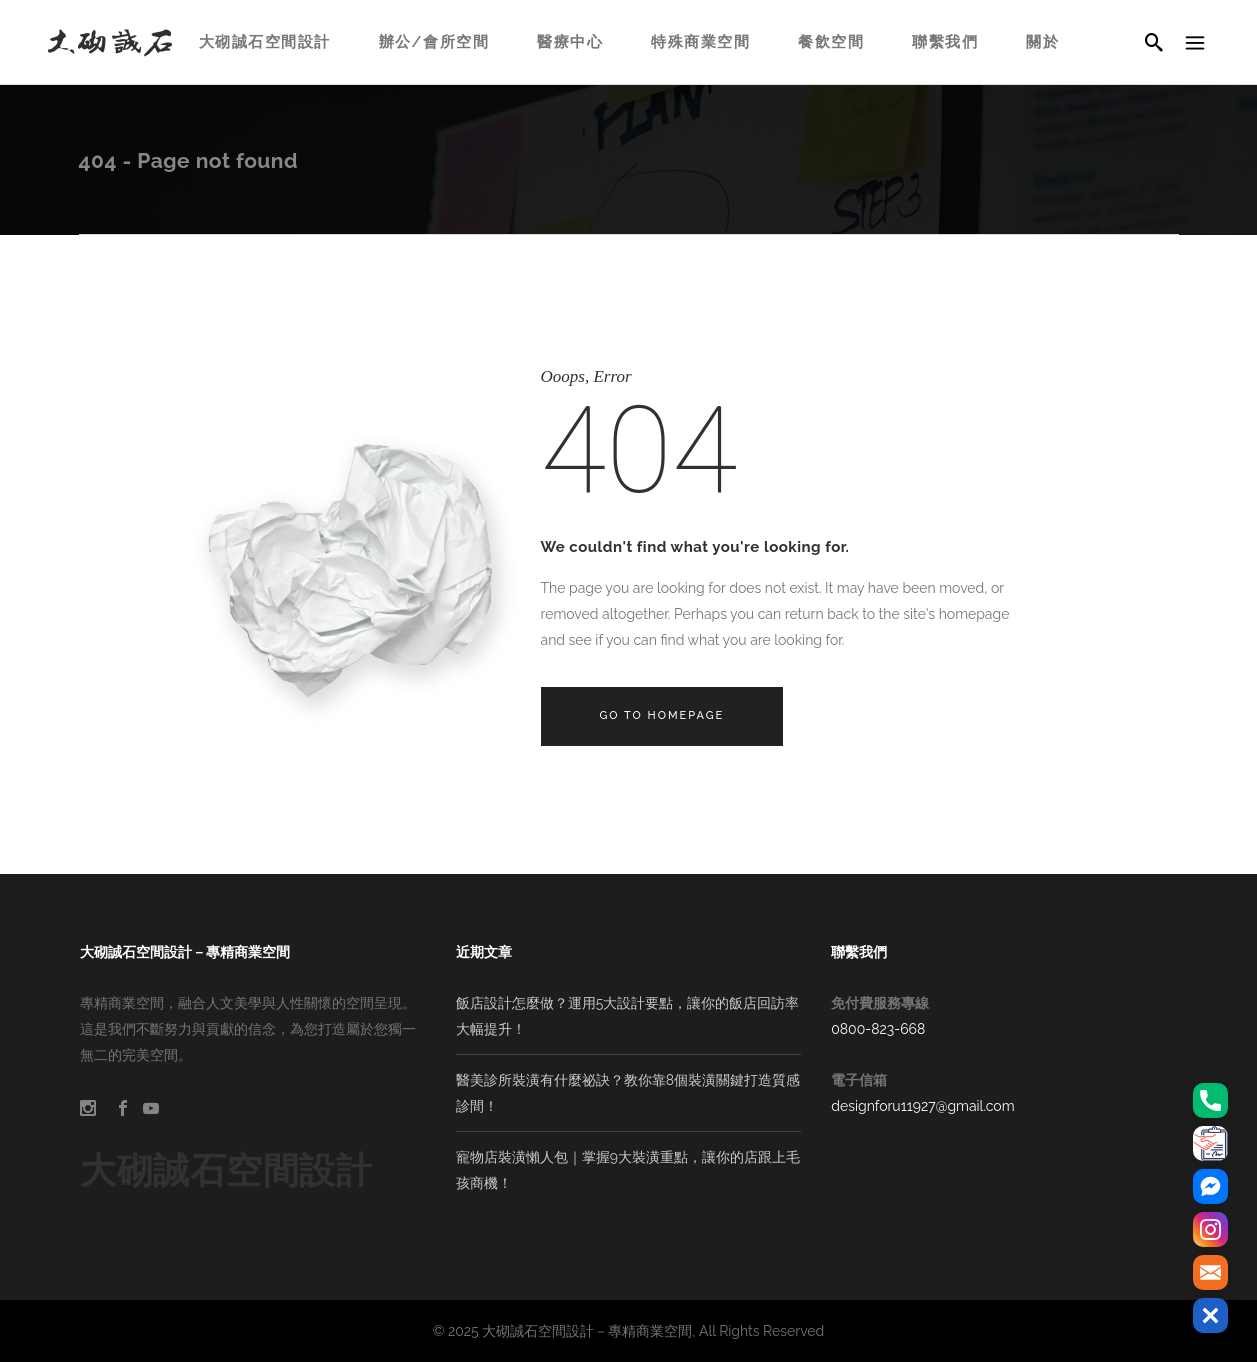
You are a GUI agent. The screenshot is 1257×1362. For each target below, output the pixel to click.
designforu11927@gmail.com (922, 1106)
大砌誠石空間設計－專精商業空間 (587, 1331)
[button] (1210, 1315)
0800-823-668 (878, 1029)
